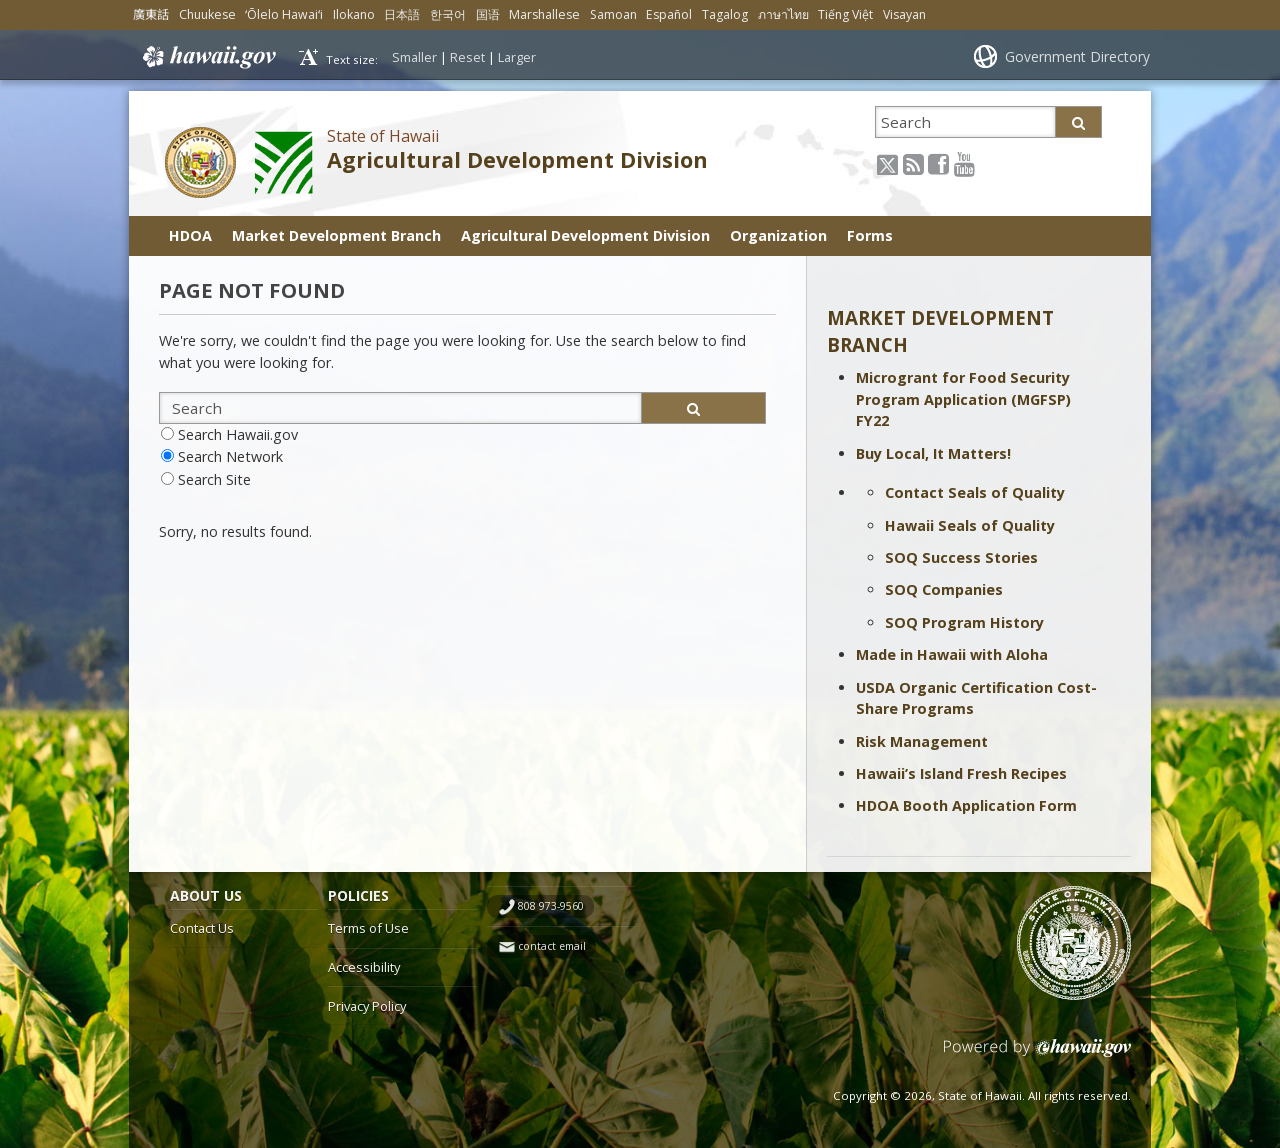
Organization (778, 235)
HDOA (190, 235)
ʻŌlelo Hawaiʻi (284, 14)
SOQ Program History (964, 622)
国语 (488, 14)
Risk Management (922, 741)
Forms (870, 235)
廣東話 (151, 14)
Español (669, 14)
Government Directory (1077, 56)
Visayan (904, 14)
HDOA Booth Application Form (966, 805)
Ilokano (354, 14)
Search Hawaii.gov (238, 434)
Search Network (230, 456)
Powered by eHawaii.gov (1037, 1055)
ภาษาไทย (783, 14)
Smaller (414, 57)
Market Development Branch (336, 235)
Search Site (214, 479)
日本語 (402, 14)
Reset (467, 57)
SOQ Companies (944, 589)
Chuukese (207, 14)
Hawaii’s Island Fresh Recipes (961, 773)
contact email (552, 946)
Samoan (613, 14)
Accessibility (364, 967)
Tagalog (725, 14)
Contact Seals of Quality (975, 492)
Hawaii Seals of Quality (970, 525)
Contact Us (202, 928)
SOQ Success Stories (961, 557)
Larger (517, 57)
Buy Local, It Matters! (933, 453)
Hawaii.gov (207, 57)
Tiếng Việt (845, 14)
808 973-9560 (551, 906)
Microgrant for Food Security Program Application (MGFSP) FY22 (963, 399)
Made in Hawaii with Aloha (952, 654)
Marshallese (544, 14)
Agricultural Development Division (517, 159)
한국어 (448, 14)
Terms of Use (368, 928)
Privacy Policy (367, 1006)
